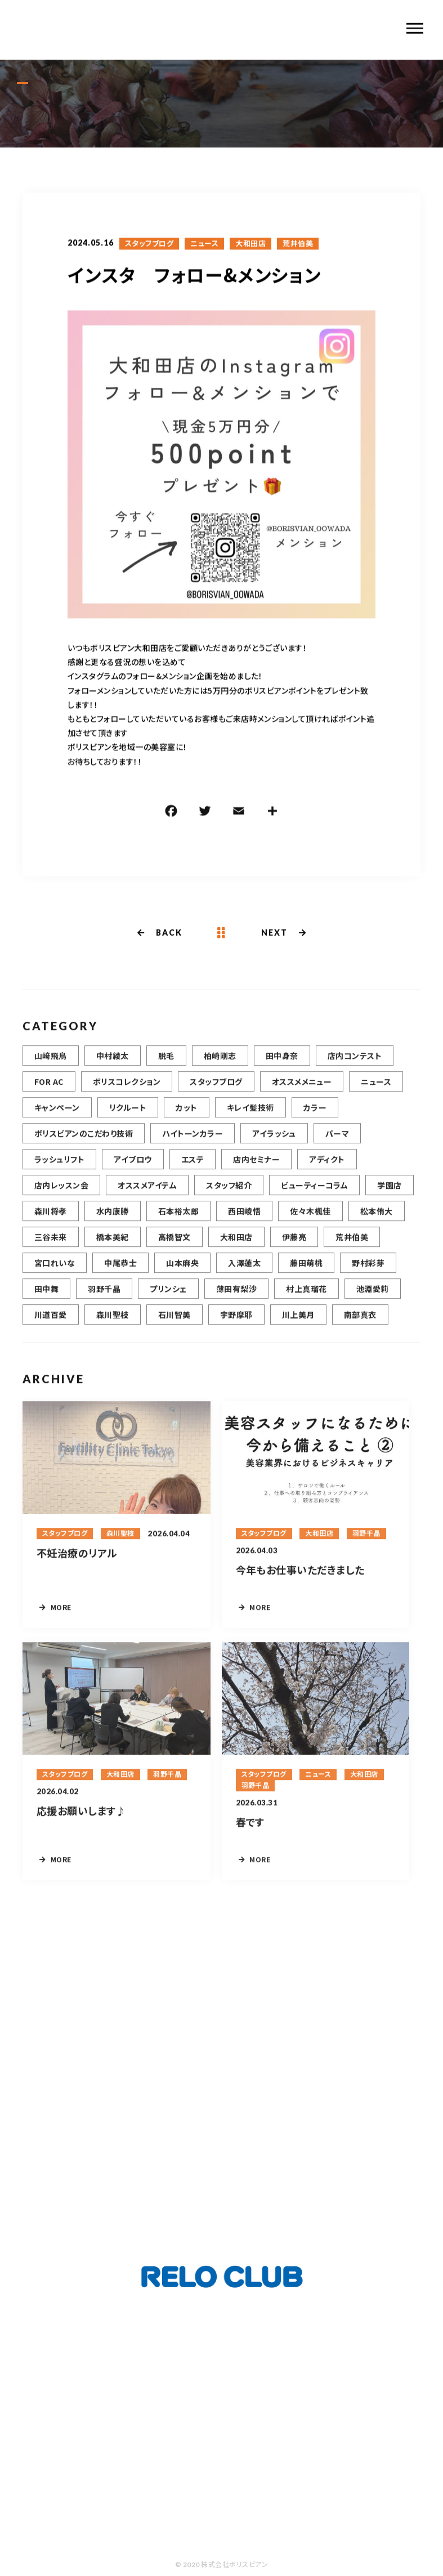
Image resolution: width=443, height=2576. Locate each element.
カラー (314, 1120)
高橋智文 (174, 1249)
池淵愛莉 (372, 1301)
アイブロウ (132, 1172)
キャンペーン (57, 1120)
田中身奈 (282, 1068)
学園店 (389, 1198)
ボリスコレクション (126, 1094)
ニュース (204, 244)
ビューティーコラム (314, 1198)
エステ (192, 1172)
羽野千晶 (104, 1301)
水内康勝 (112, 1223)
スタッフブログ (149, 244)
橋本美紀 (112, 1249)
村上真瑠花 (306, 1301)
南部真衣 (360, 1327)
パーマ (337, 1146)
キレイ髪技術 (250, 1120)
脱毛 (166, 1068)
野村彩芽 (368, 1275)
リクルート (127, 1120)
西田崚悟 (244, 1223)
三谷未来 (50, 1249)
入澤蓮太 (244, 1275)
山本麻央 (182, 1275)
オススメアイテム (147, 1198)
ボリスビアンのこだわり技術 (83, 1146)
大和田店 (250, 244)
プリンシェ (168, 1301)
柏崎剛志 (220, 1068)
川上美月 (298, 1327)
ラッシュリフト (59, 1172)
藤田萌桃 (306, 1275)
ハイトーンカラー (192, 1146)
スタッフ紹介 (229, 1198)
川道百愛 (50, 1327)
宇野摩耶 (236, 1327)
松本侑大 (376, 1223)
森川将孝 (50, 1223)
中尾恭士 (120, 1275)
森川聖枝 (112, 1327)
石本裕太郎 (178, 1223)
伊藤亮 (294, 1249)
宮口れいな (54, 1275)
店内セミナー (256, 1172)
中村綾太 (112, 1068)
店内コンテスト (355, 1068)
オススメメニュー (302, 1094)
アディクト (326, 1172)
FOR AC (49, 1094)
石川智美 (174, 1327)
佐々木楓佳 (310, 1223)
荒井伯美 (298, 244)
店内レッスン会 (61, 1198)
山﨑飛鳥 (50, 1068)
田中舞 (46, 1301)
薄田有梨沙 (236, 1301)
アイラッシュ (274, 1146)
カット (186, 1120)
